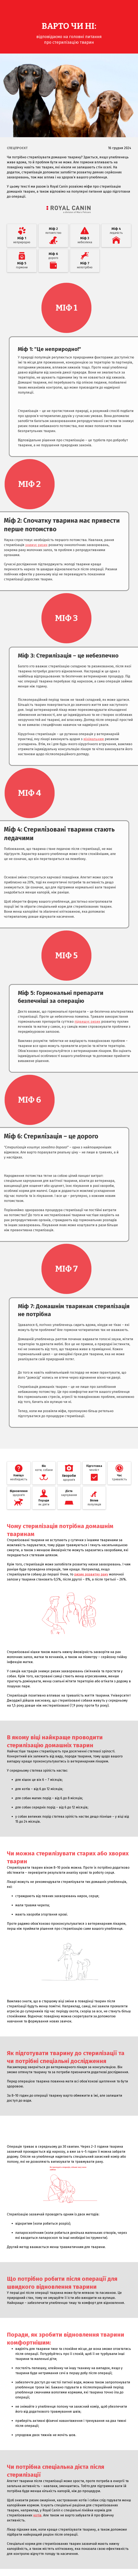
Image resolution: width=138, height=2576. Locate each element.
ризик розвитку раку (91, 1574)
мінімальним (101, 739)
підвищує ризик (95, 1022)
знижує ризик (29, 545)
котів (37, 2515)
